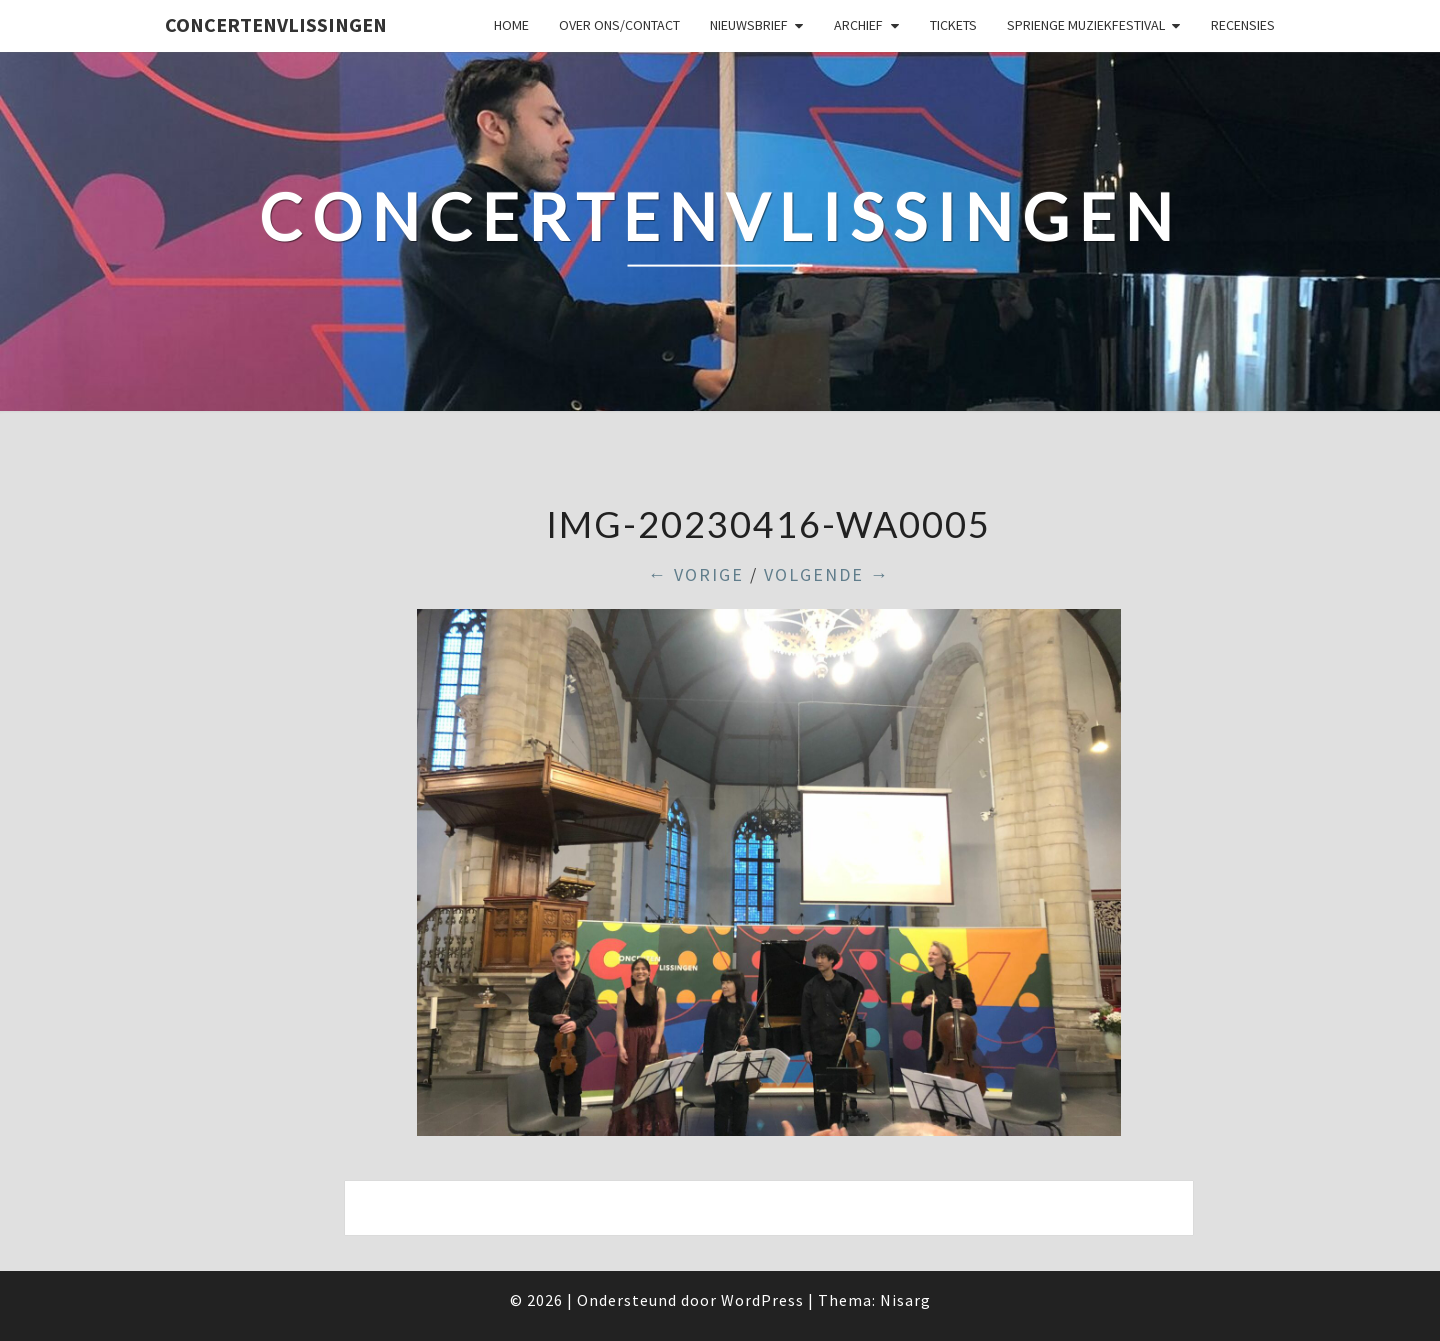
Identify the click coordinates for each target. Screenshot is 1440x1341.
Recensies (1243, 25)
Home (511, 25)
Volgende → (827, 574)
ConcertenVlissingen (276, 24)
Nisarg (905, 1300)
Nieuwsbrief (749, 25)
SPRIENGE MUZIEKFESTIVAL (1086, 25)
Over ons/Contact (619, 25)
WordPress (762, 1300)
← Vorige (696, 574)
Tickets (953, 25)
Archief (858, 25)
